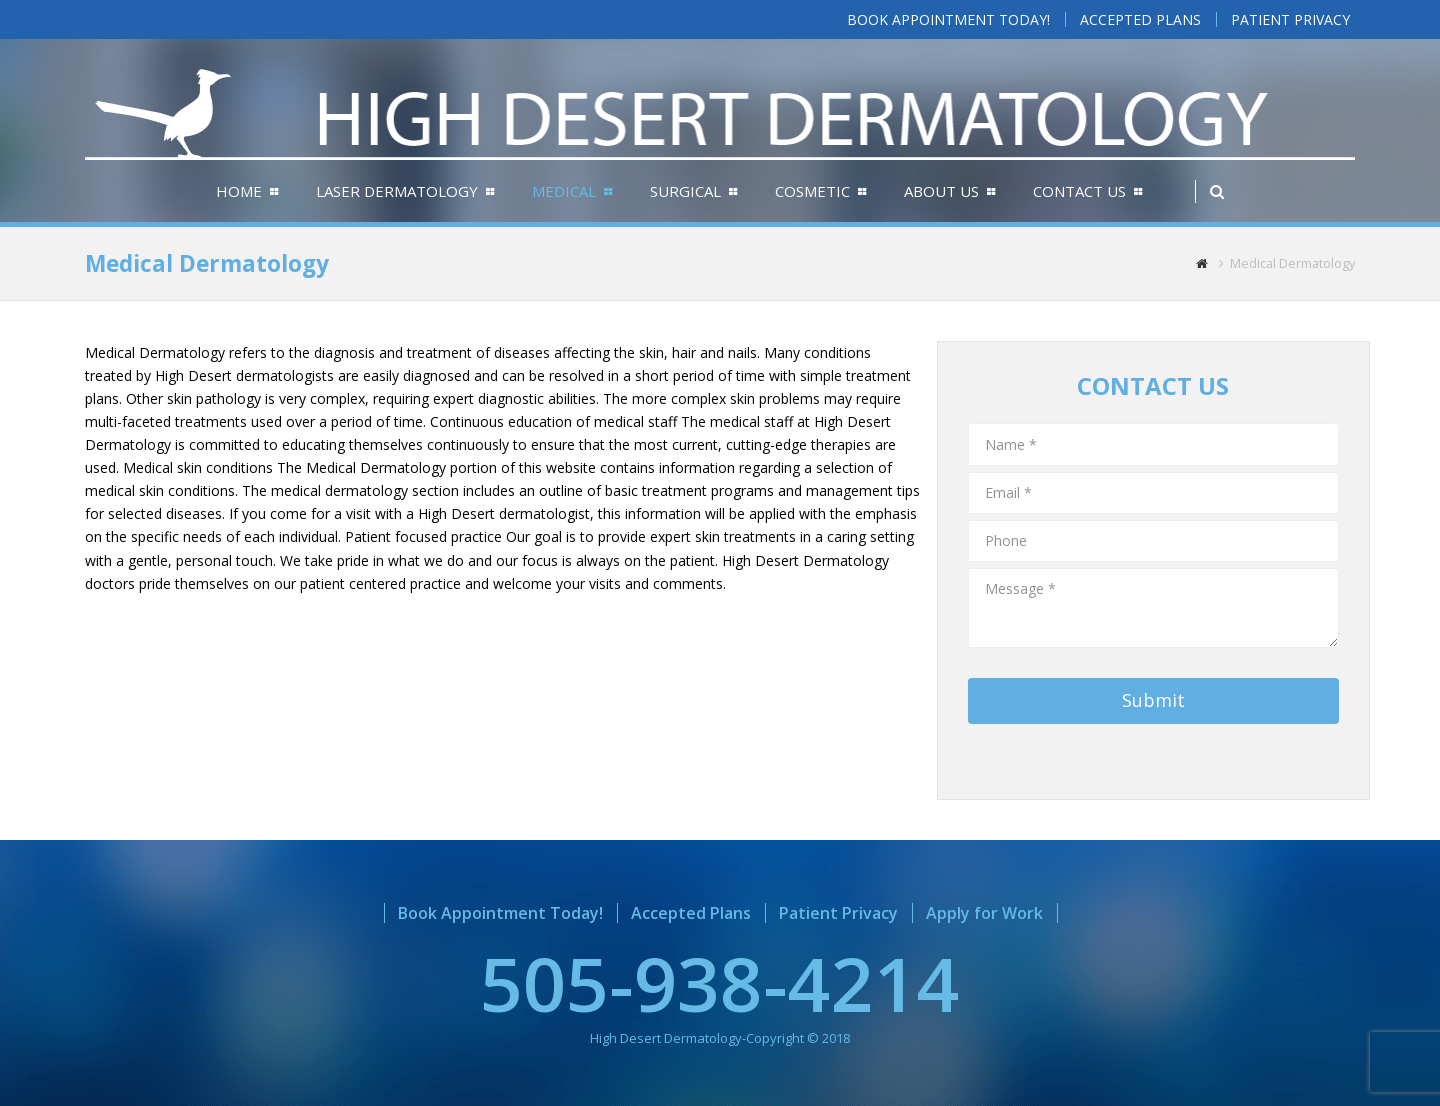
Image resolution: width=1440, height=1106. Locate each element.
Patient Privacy (838, 913)
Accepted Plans (691, 913)
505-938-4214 (720, 983)
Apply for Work (984, 913)
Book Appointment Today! (500, 913)
